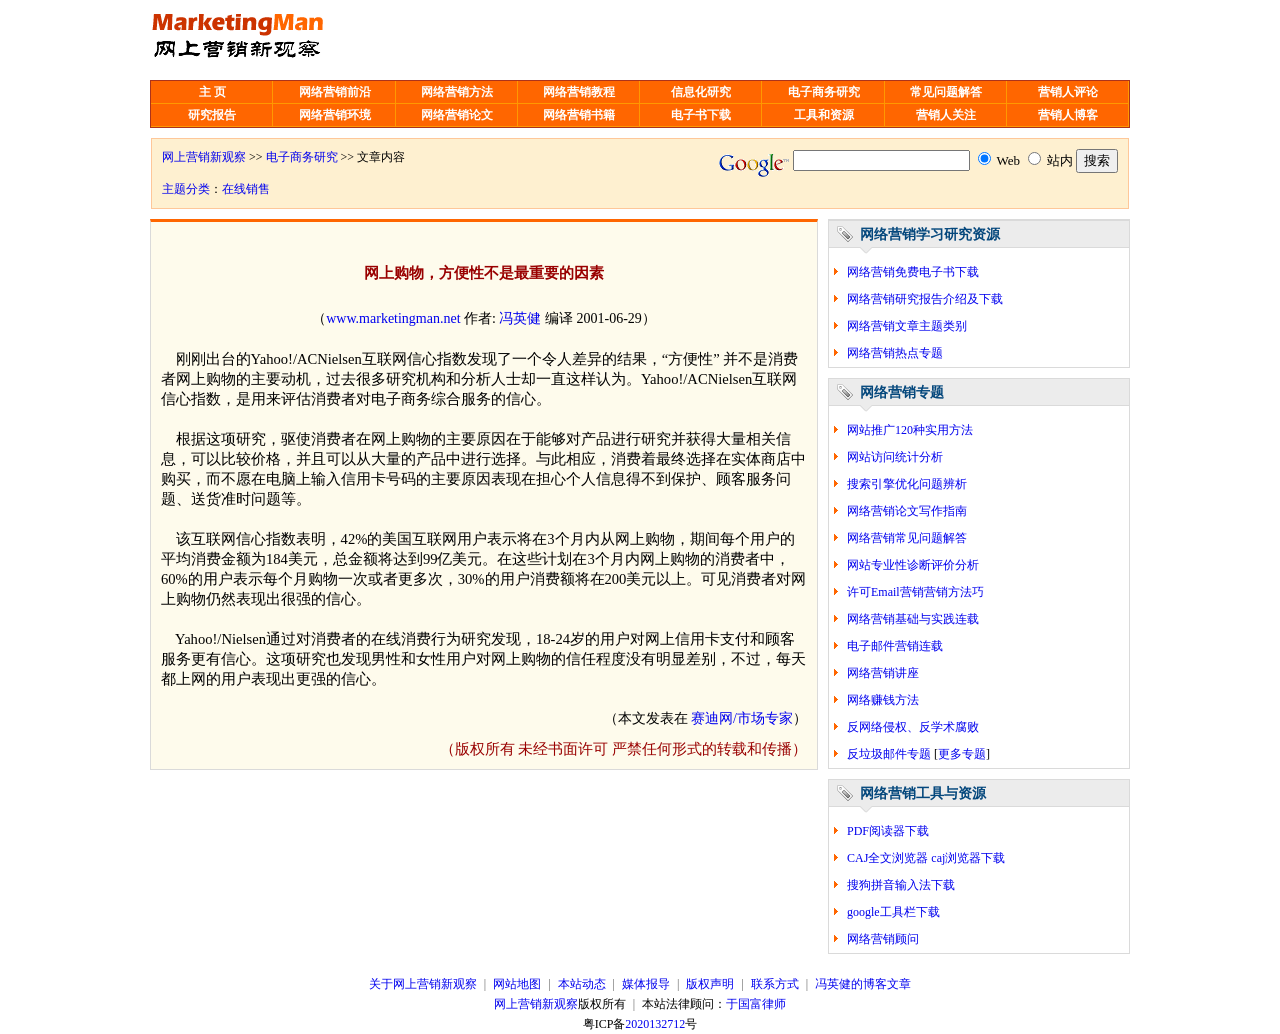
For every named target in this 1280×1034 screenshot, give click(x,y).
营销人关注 (946, 115)
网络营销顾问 (883, 939)
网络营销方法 (457, 92)
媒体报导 (646, 984)
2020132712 (655, 1024)
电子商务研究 (824, 92)
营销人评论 (1068, 92)
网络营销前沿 (335, 92)
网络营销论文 (457, 115)
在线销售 (246, 189)
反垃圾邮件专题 (889, 754)
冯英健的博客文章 (863, 984)
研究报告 (212, 115)
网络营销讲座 (883, 673)
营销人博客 (1068, 115)
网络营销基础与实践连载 (913, 619)
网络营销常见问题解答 (907, 538)
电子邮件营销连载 (895, 646)
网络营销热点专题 (895, 353)
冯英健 (520, 318)
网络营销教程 (579, 92)
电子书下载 (701, 115)
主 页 (212, 92)
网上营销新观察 (204, 157)
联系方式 (775, 984)
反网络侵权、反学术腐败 (913, 727)
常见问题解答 (946, 92)
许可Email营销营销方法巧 (915, 592)
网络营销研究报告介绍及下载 (925, 299)
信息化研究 (701, 92)
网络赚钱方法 (883, 700)
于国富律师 (756, 1004)
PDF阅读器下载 (888, 831)
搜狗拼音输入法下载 (901, 885)
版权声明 (710, 984)
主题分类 (186, 189)
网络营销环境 (335, 115)
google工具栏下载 (893, 912)
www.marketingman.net (393, 318)
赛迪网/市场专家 (742, 718)
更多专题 (962, 754)
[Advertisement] (657, 40)
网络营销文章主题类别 (907, 326)
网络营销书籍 (579, 115)
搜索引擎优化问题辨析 (907, 484)
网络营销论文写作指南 (907, 511)
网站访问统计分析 (895, 457)
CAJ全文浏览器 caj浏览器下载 (926, 858)
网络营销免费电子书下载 (913, 272)
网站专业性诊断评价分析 (913, 565)
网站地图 (517, 984)
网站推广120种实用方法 (910, 430)
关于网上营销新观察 (423, 984)
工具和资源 (824, 115)
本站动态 (582, 984)
